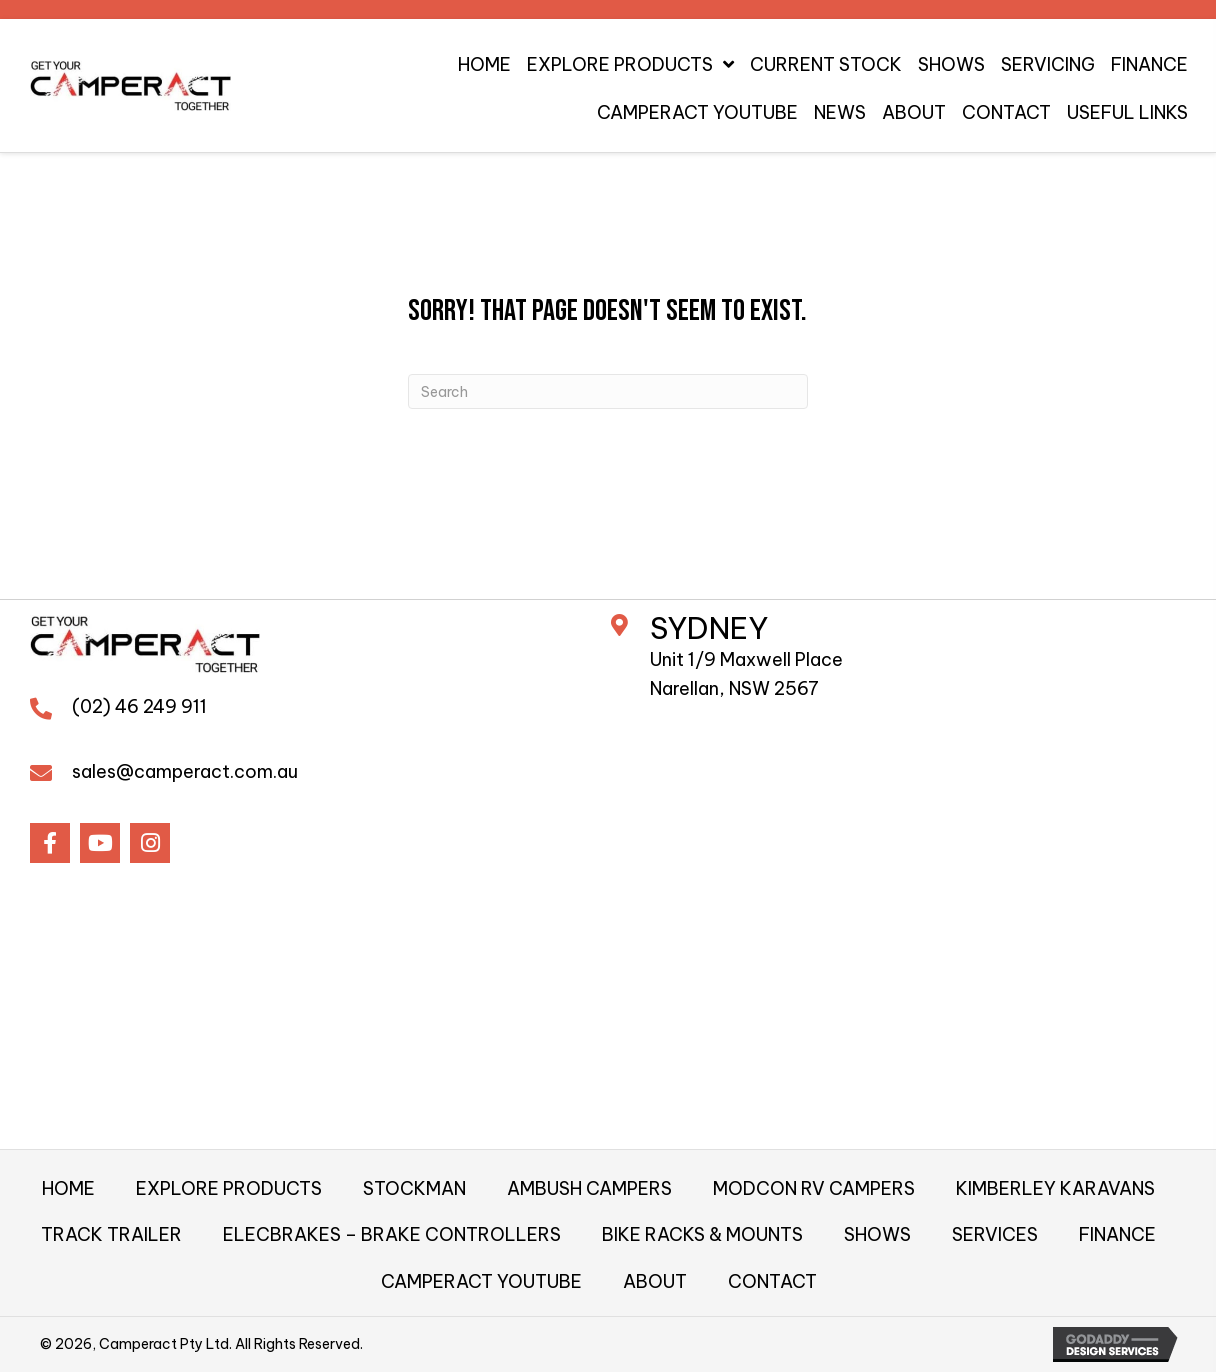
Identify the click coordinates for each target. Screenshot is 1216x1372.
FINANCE (1117, 1234)
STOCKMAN (414, 1188)
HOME (68, 1188)
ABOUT (655, 1281)
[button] (50, 843)
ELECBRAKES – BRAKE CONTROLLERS (392, 1234)
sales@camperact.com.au (185, 771)
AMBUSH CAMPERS (589, 1188)
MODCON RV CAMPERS (814, 1188)
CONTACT (772, 1281)
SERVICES (995, 1234)
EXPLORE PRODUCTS (229, 1188)
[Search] (608, 391)
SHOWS (877, 1234)
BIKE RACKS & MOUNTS (702, 1234)
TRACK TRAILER (111, 1234)
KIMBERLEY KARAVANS (1055, 1188)
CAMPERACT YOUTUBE (481, 1281)
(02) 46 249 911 (139, 706)
